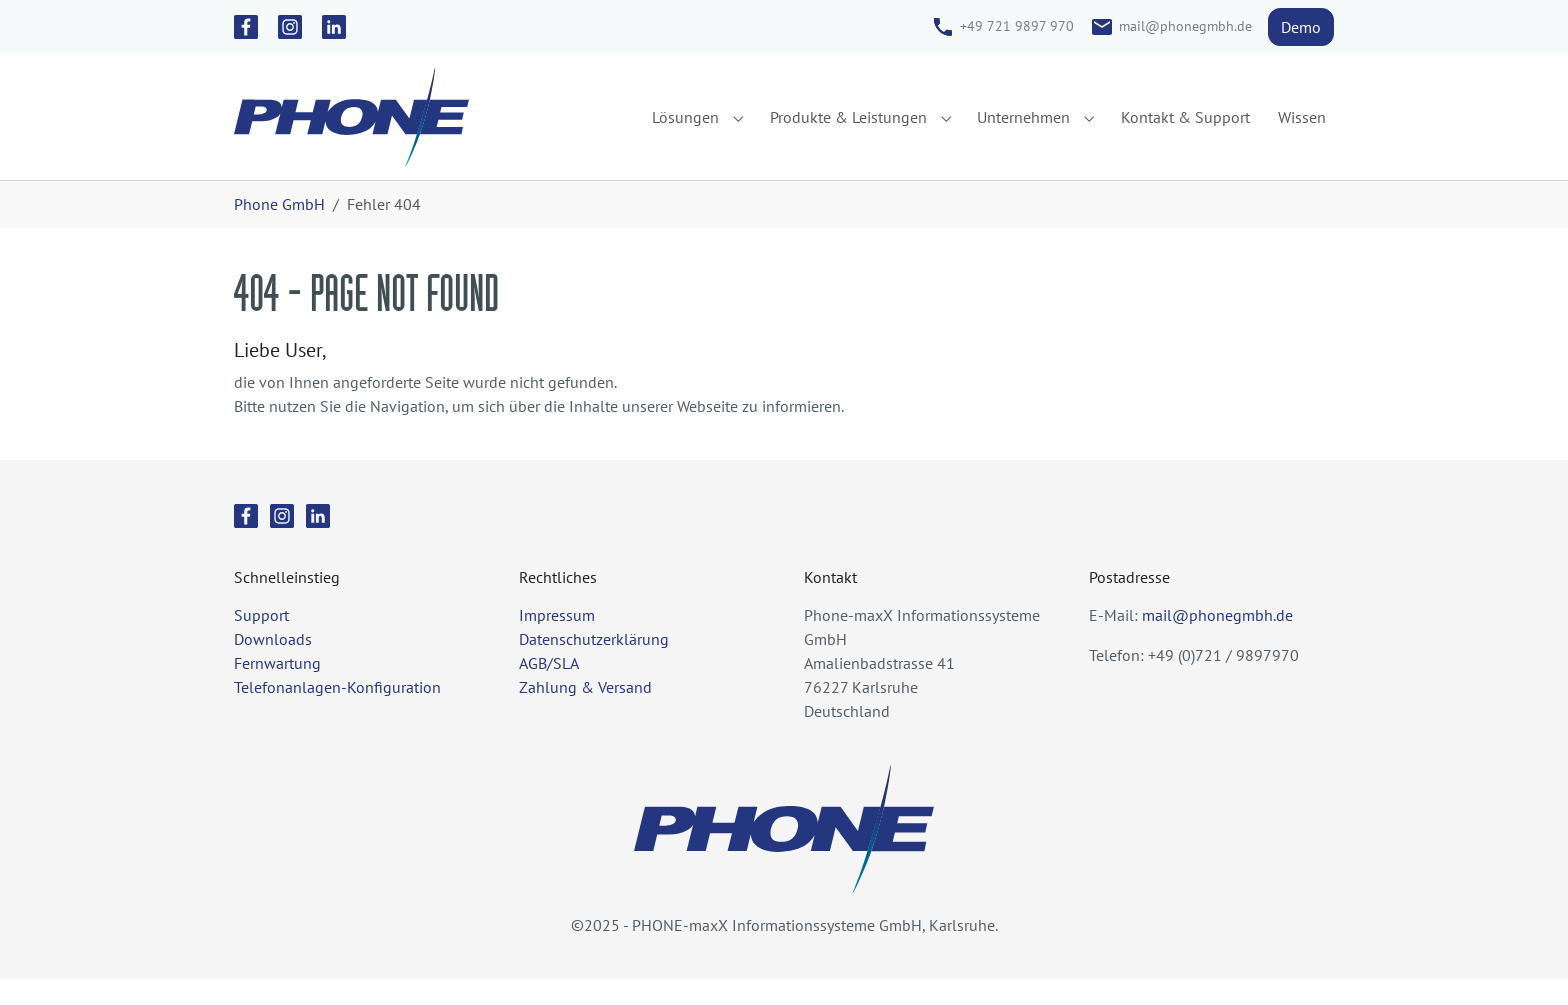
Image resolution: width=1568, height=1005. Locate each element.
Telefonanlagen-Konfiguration (337, 713)
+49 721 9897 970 (1017, 26)
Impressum (557, 641)
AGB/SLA (549, 689)
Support (261, 641)
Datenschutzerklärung (594, 665)
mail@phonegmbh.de (1185, 26)
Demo (1301, 27)
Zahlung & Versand (585, 713)
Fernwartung (277, 689)
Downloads (273, 665)
